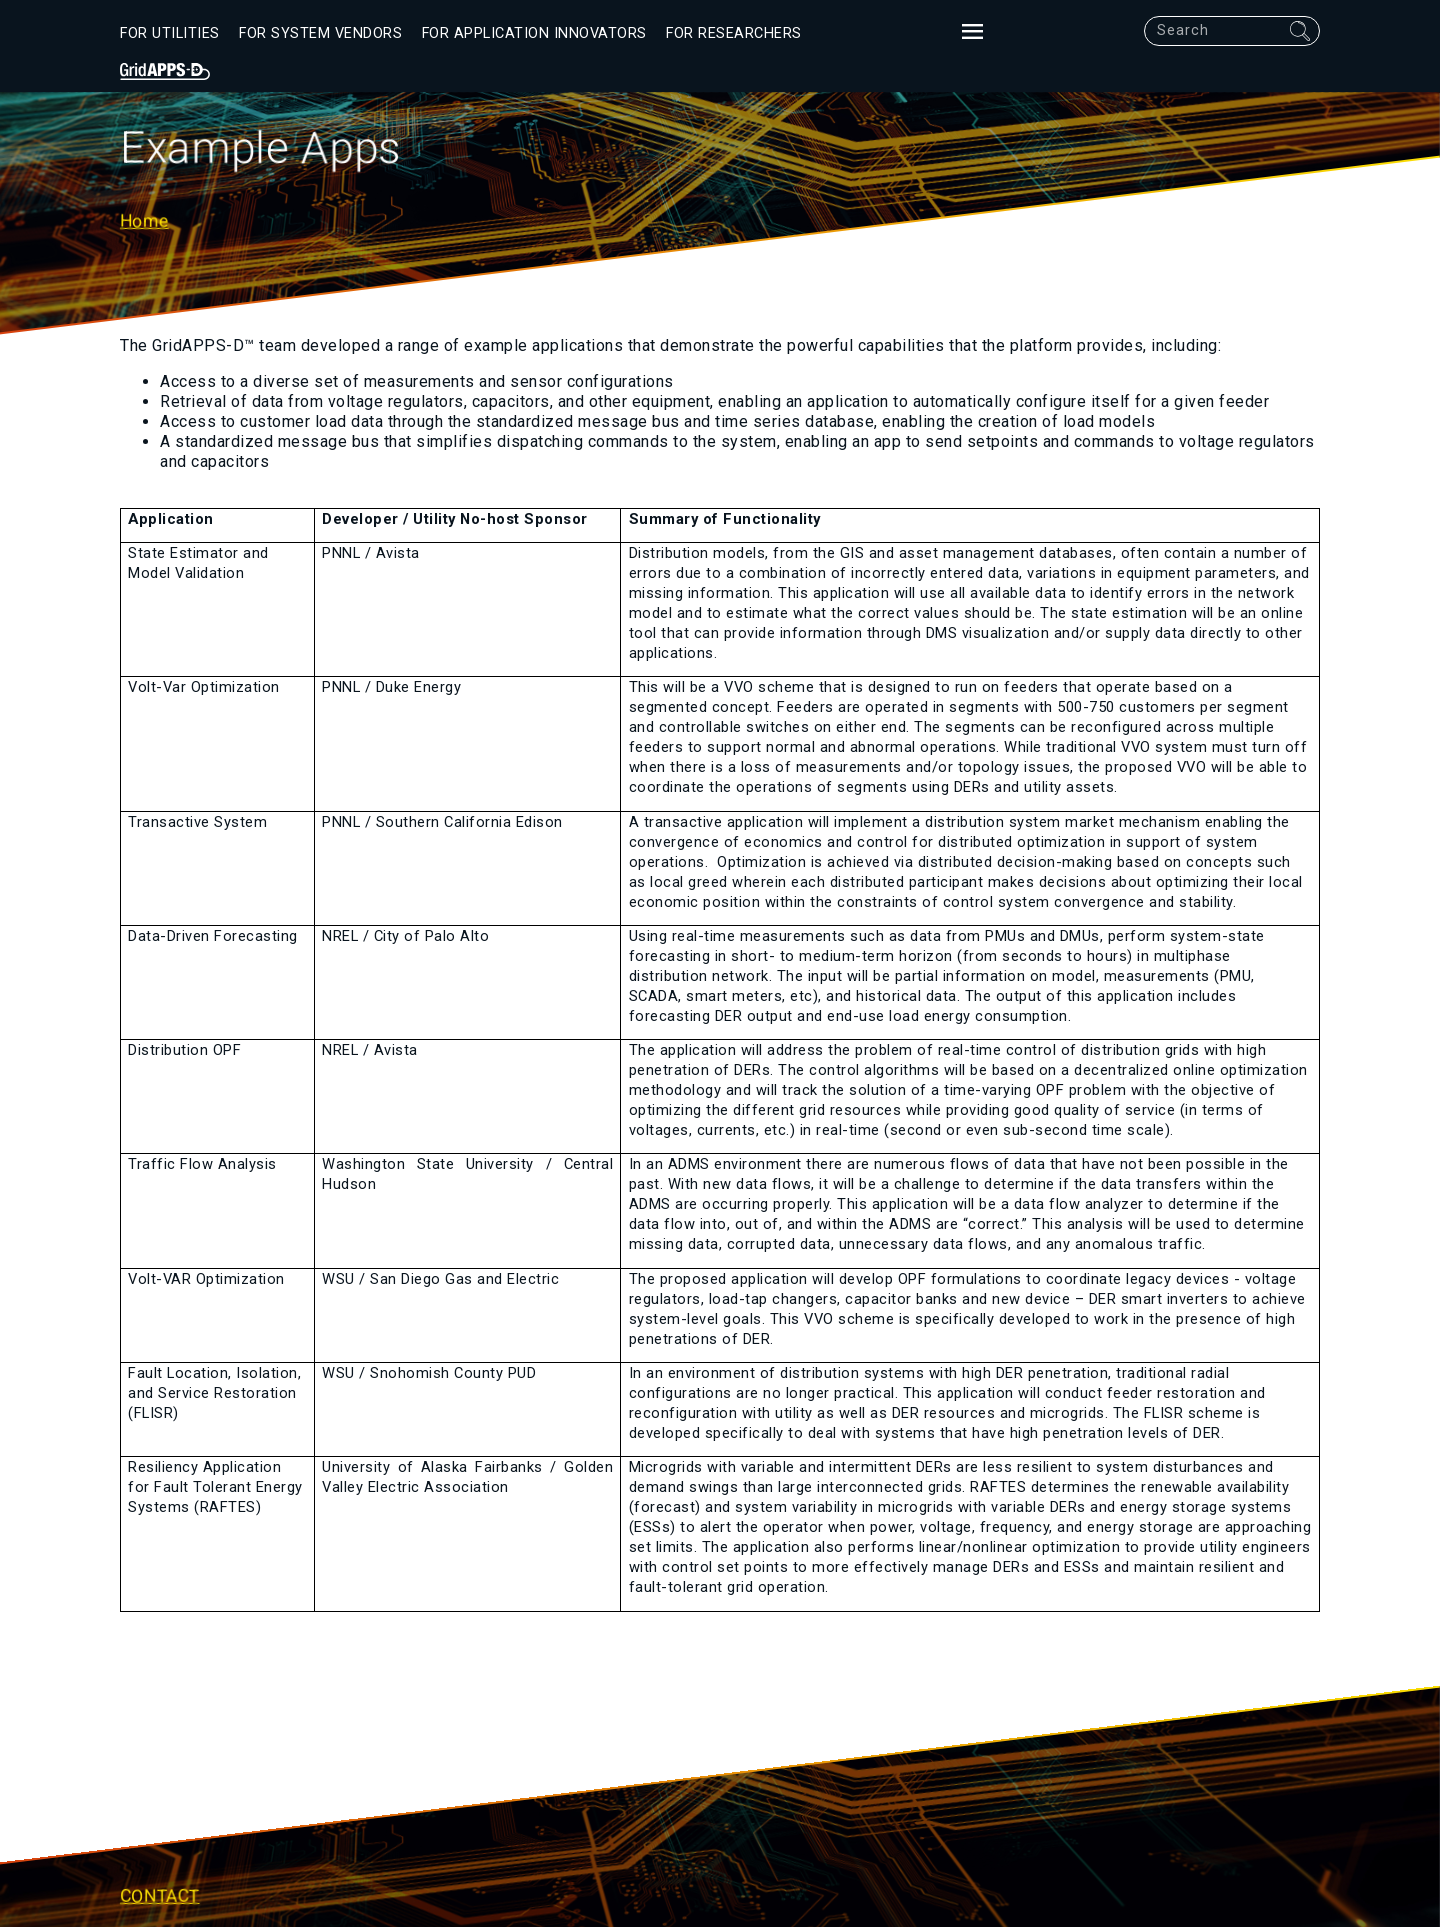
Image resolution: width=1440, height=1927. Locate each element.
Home (144, 221)
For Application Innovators (534, 33)
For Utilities (170, 33)
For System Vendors (320, 33)
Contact (160, 1895)
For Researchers (734, 33)
